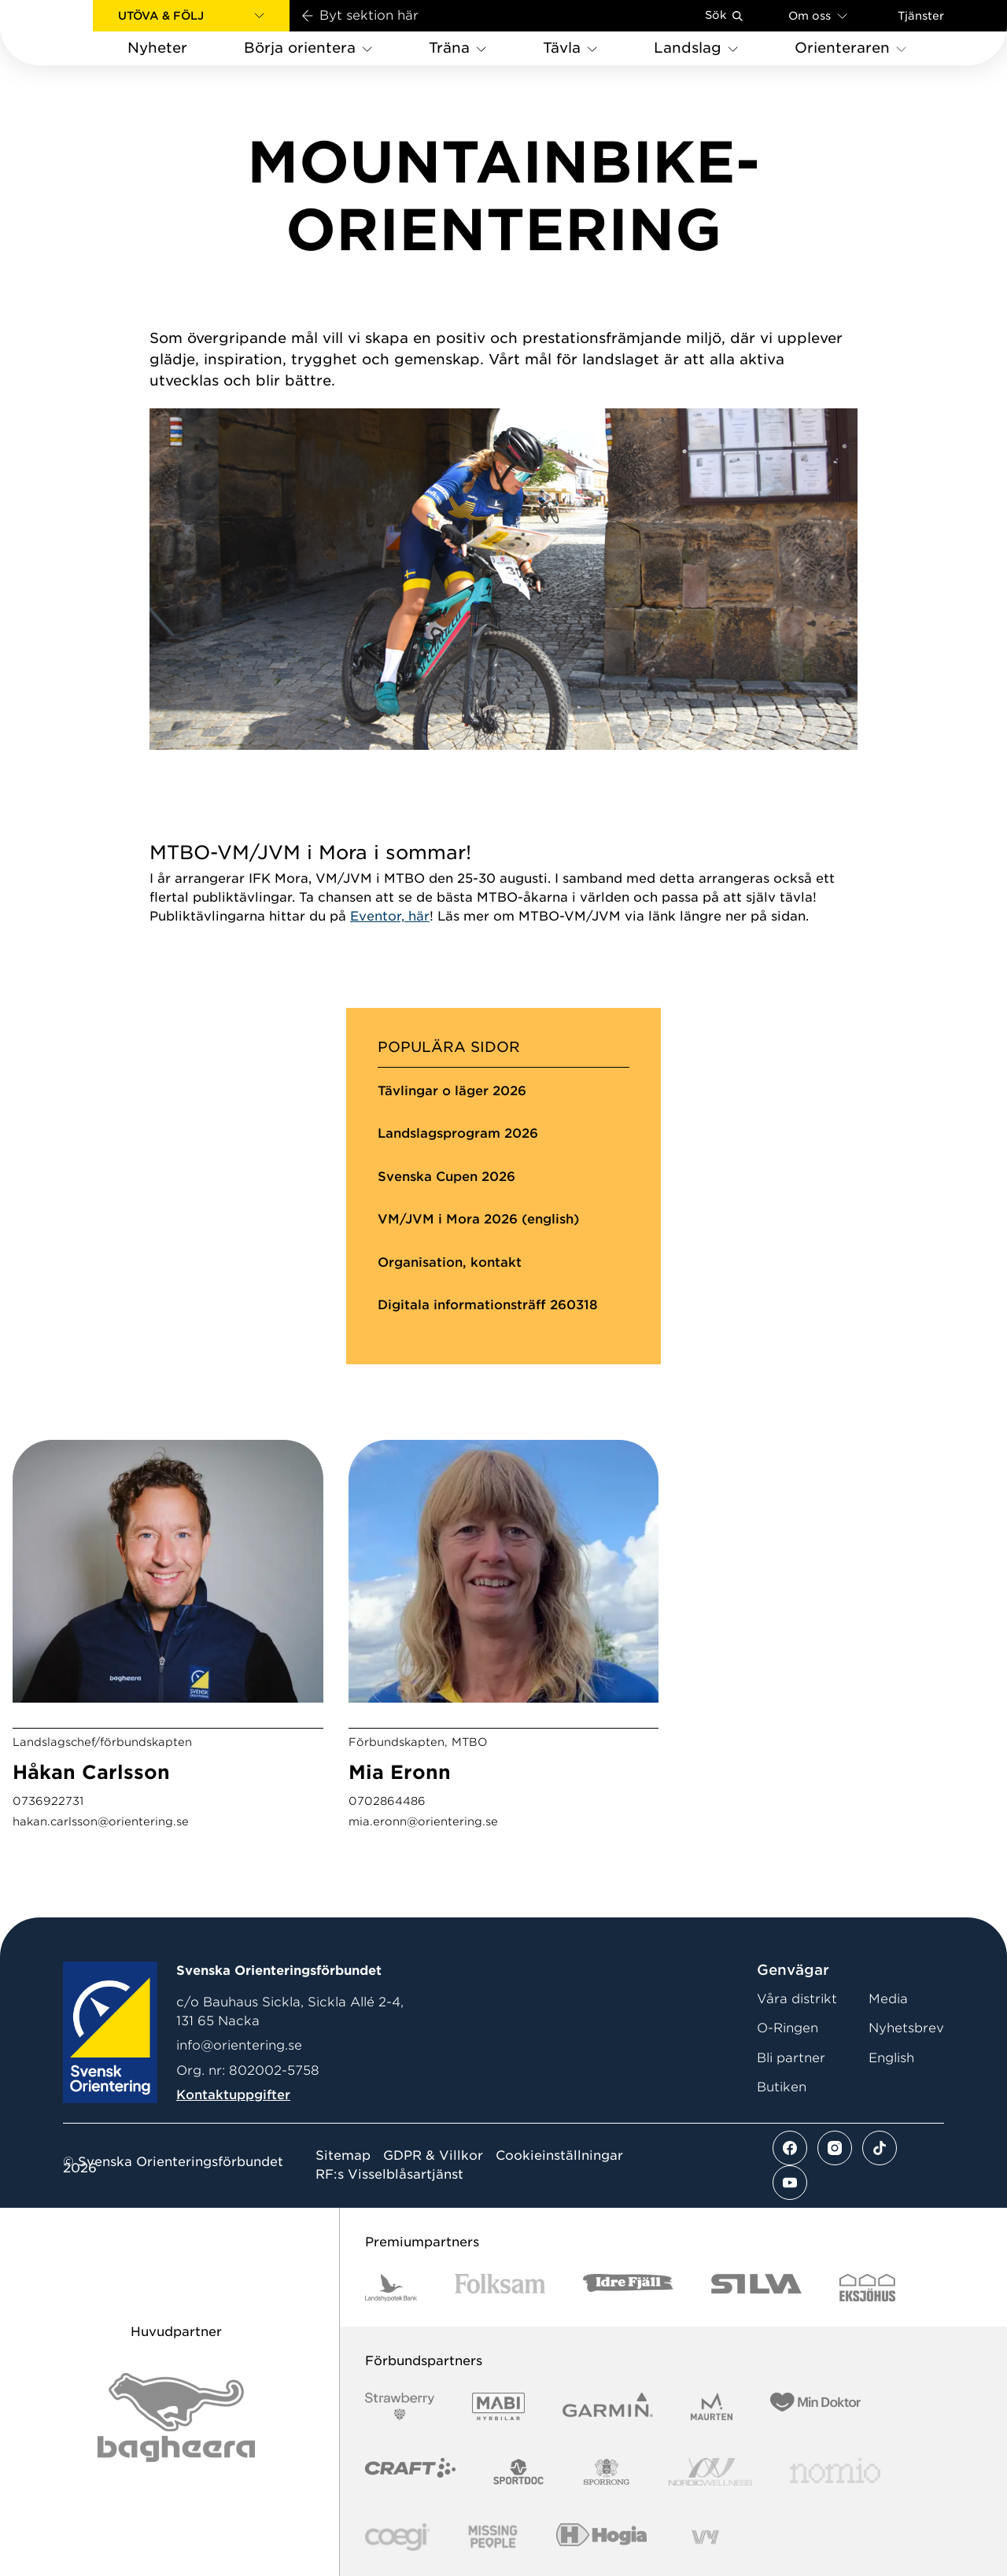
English (891, 2057)
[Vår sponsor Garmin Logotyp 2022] (608, 2406)
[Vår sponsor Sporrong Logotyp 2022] (606, 2472)
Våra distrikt (797, 1998)
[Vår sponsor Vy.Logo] (704, 2537)
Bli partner (791, 2057)
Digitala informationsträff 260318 (488, 1304)
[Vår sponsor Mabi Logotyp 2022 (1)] (498, 2406)
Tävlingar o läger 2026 (452, 1090)
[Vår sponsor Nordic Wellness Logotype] (710, 2472)
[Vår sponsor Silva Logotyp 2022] (756, 2287)
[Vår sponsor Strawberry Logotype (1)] (399, 2406)
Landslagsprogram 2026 (458, 1133)
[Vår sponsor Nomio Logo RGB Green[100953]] (835, 2472)
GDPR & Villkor (433, 2156)
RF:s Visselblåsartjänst (389, 2175)
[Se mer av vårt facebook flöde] (790, 2148)
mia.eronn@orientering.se (423, 1821)
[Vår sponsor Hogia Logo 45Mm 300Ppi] (601, 2537)
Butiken (781, 2087)
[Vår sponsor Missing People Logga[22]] (492, 2537)
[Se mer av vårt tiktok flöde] (879, 2148)
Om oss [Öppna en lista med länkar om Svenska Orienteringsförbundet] (817, 15)
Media (888, 1998)
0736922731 (48, 1801)
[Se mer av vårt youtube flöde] (790, 2182)
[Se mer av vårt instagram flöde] (834, 2148)
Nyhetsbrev (906, 2028)
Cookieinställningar (559, 2156)
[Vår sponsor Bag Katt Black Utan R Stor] (176, 2417)
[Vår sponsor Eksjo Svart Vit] (867, 2287)
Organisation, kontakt (450, 1262)
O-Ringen (787, 2028)
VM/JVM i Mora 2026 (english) (478, 1219)
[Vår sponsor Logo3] (397, 2537)
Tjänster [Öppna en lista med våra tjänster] (921, 15)
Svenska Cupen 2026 (446, 1176)
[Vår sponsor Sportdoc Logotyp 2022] (518, 2472)
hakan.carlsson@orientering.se (101, 1821)
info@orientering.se (239, 2045)
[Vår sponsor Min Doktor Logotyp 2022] (815, 2406)
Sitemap (343, 2156)
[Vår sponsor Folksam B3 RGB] (500, 2287)
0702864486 (387, 1801)
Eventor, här (390, 916)
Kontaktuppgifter (233, 2094)
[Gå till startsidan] (71, 32)
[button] (191, 15)
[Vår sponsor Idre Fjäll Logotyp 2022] (628, 2287)
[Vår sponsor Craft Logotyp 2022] (410, 2472)
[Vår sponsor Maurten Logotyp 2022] (712, 2406)
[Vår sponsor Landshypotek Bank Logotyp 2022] (391, 2287)
